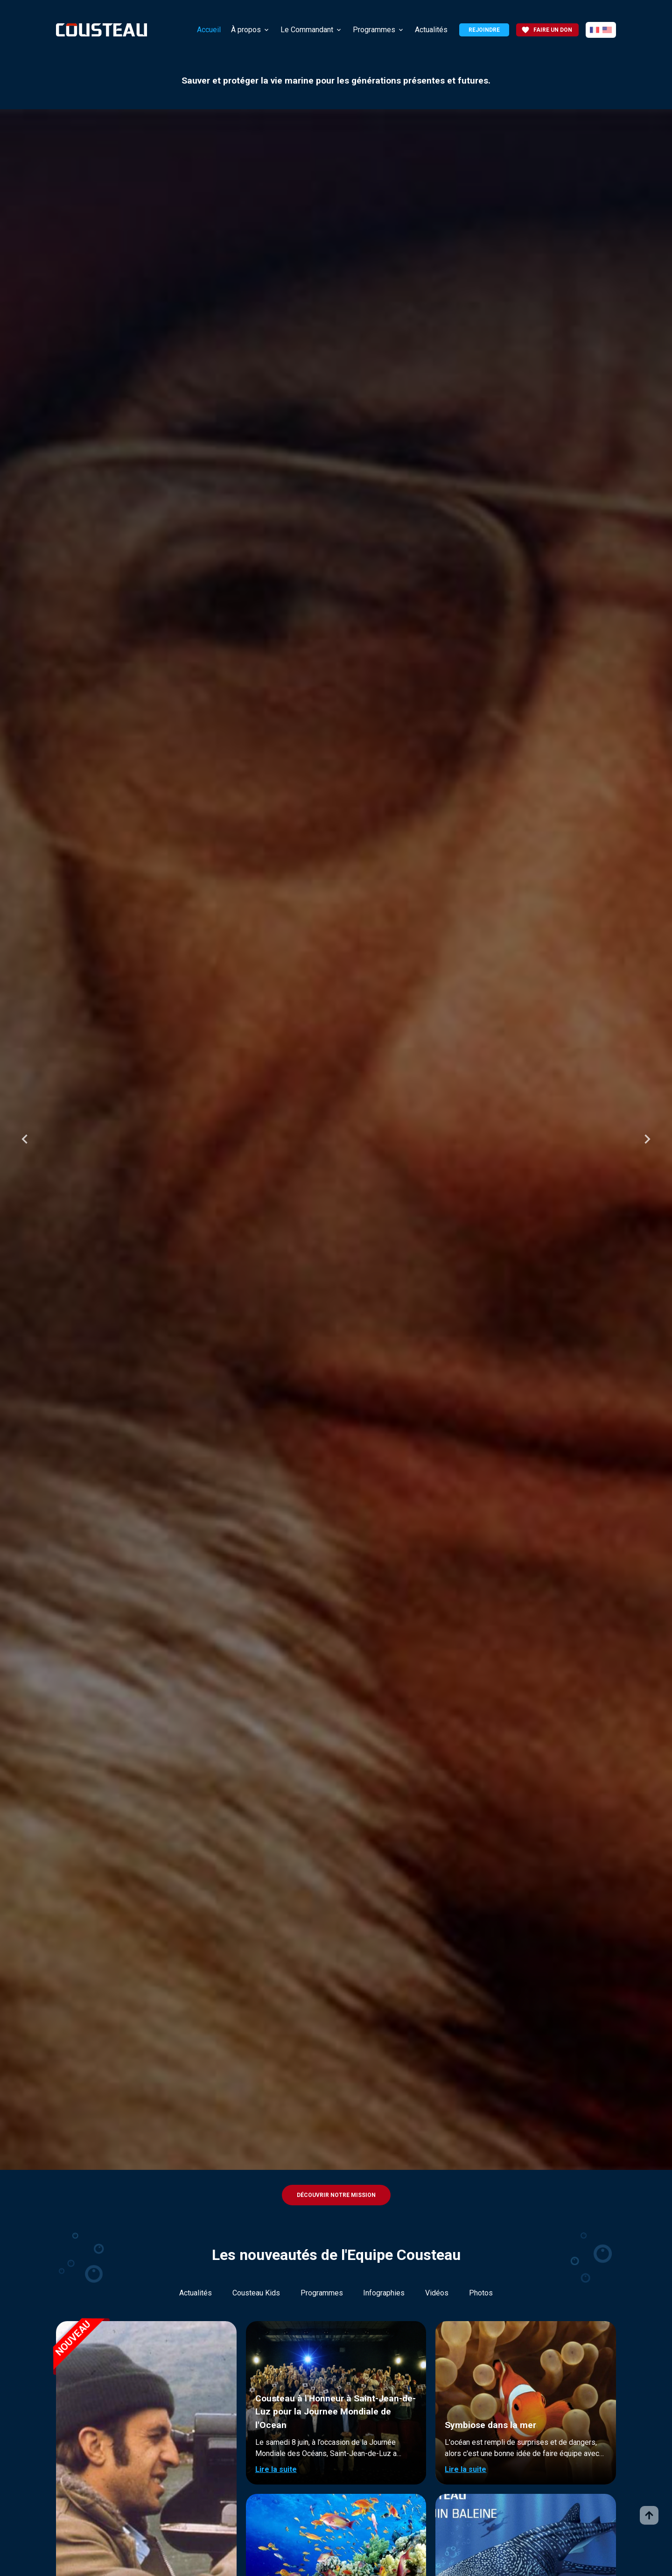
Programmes (374, 29)
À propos (246, 29)
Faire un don (546, 30)
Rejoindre (484, 30)
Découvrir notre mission (336, 2195)
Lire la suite (276, 2469)
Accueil (209, 29)
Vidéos (436, 2292)
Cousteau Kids (256, 2292)
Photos (481, 2292)
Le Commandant (306, 29)
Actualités (431, 29)
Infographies (384, 2292)
